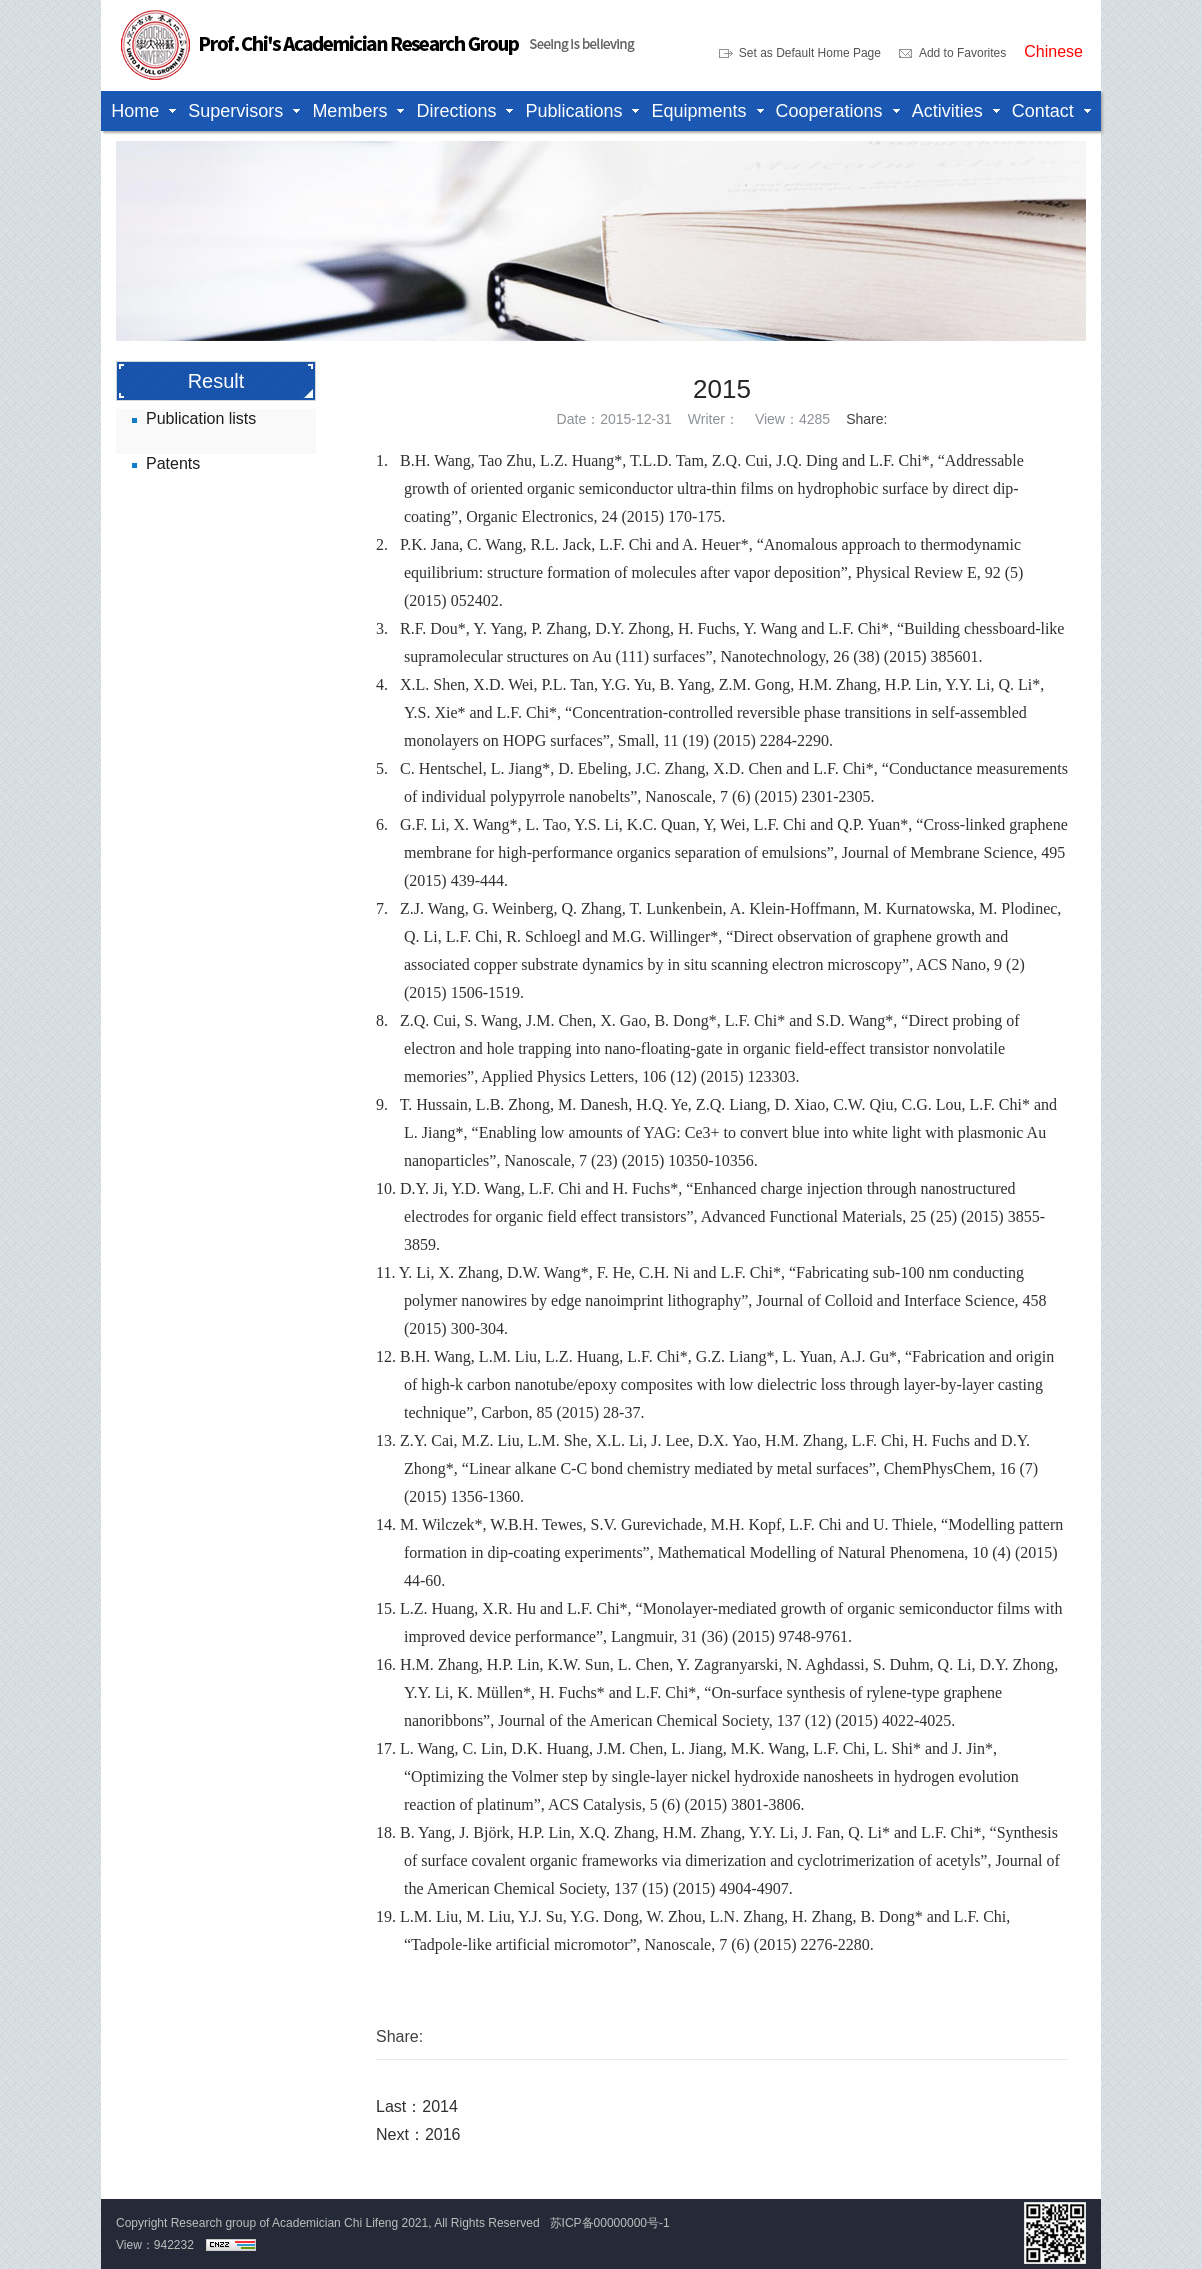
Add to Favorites (962, 53)
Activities (947, 111)
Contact (1043, 111)
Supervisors (235, 111)
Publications (573, 111)
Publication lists (201, 418)
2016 (443, 2134)
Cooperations (829, 111)
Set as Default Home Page (810, 53)
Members (349, 111)
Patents (173, 463)
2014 (440, 2106)
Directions (456, 111)
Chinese (1053, 52)
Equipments (698, 111)
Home (135, 111)
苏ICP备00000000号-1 (610, 2223)
